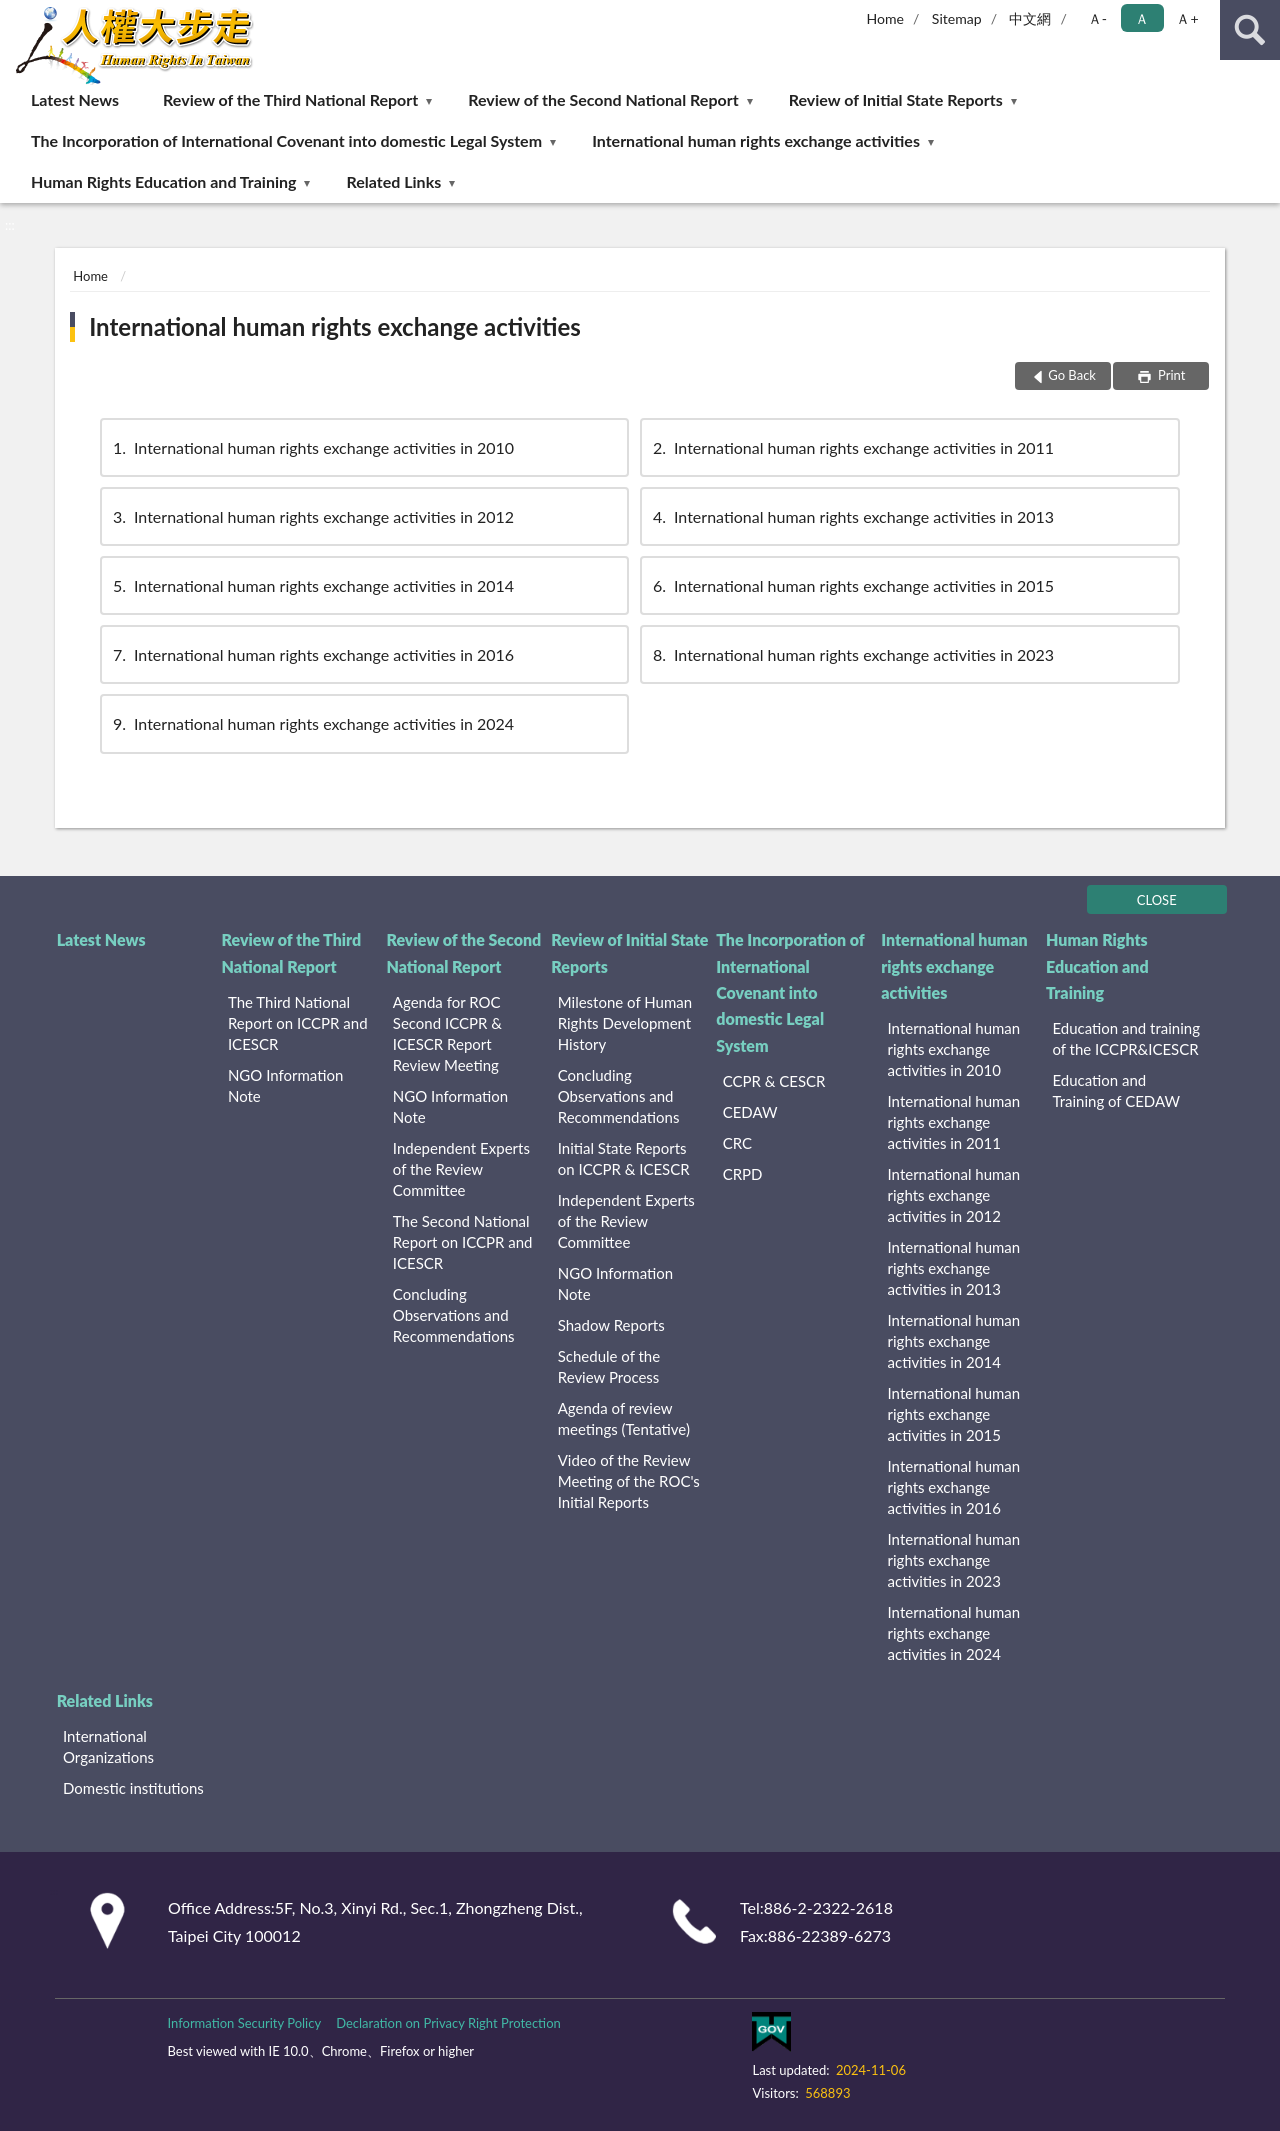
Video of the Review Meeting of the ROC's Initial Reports (629, 1481)
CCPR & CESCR (774, 1081)
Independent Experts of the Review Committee (461, 1169)
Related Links (394, 181)
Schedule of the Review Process (609, 1366)
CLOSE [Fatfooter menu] (1157, 900)
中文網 (1030, 18)
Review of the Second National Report (603, 99)
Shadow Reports (611, 1325)
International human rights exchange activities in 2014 (312, 585)
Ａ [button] (1142, 18)
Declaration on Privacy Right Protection (448, 2023)
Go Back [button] (1072, 375)
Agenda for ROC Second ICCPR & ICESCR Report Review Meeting (447, 1033)
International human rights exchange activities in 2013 (852, 516)
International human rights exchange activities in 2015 (852, 585)
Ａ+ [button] (1187, 18)
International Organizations (108, 1746)
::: (16, 15)
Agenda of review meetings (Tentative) (624, 1418)
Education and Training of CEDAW (1116, 1090)
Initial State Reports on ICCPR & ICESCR (624, 1158)
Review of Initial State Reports (896, 99)
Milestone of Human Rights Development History (625, 1023)
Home (885, 18)
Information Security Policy (244, 2023)
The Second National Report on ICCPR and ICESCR (463, 1242)
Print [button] (1170, 375)
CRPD (743, 1174)
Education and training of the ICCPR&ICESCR (1126, 1038)
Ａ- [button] (1097, 18)
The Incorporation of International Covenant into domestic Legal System (286, 140)
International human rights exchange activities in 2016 (312, 654)
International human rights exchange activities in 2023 (852, 654)
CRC (737, 1143)
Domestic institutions (133, 1788)
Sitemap (957, 18)
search (1250, 30)
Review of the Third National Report (290, 99)
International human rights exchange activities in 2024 (312, 723)
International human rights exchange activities (756, 140)
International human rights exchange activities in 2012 (312, 516)
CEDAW (750, 1112)
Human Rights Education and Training (163, 181)
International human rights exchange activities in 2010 (312, 447)
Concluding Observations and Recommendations (454, 1315)
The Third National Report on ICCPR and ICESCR (298, 1023)
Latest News (75, 99)
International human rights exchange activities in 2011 (852, 447)
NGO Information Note (285, 1085)
